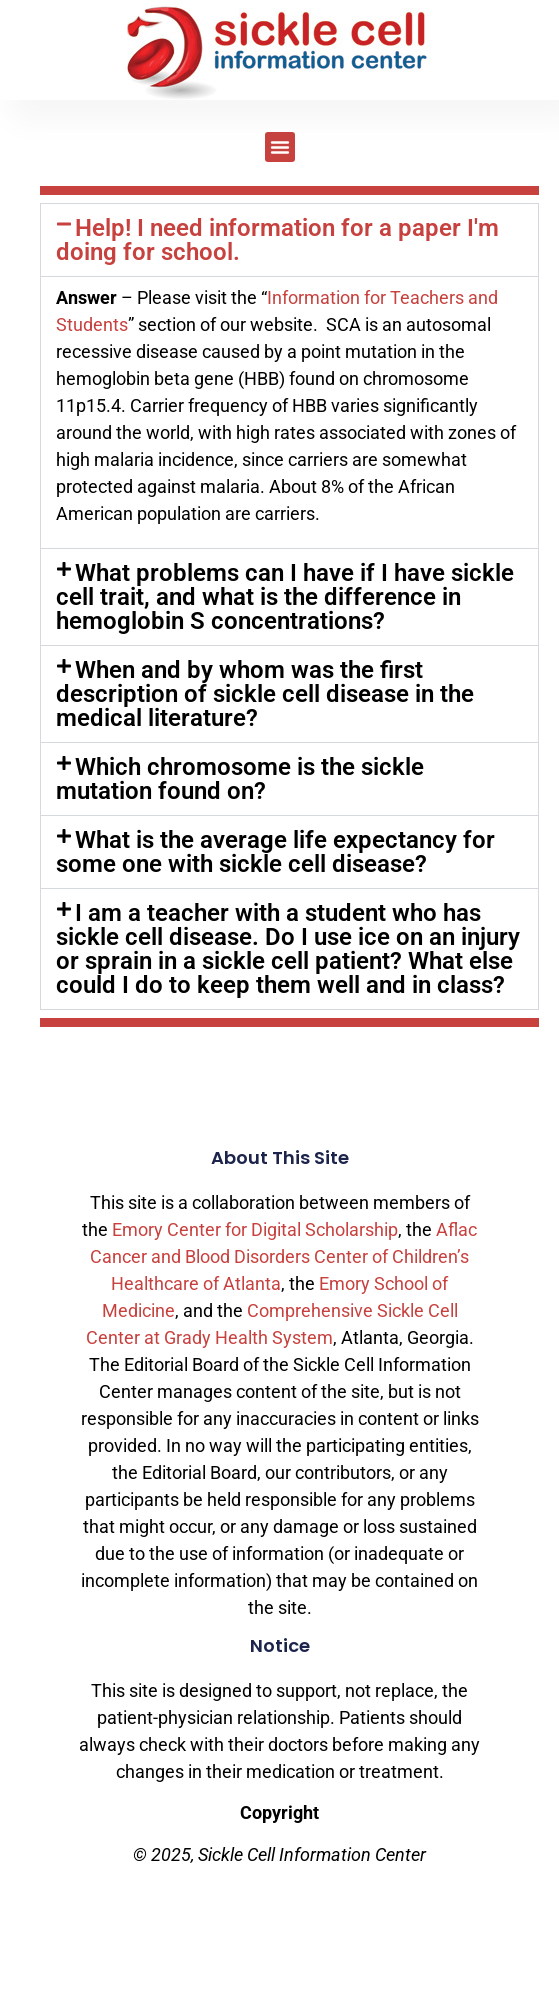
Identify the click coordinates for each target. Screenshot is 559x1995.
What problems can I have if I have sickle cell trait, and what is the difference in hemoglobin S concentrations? (285, 597)
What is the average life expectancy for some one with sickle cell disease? (275, 852)
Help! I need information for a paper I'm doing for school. (277, 240)
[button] (280, 147)
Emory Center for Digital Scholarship (255, 1229)
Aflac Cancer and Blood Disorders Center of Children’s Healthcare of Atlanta (283, 1256)
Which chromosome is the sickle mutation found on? (240, 779)
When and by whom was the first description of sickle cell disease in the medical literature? (265, 694)
